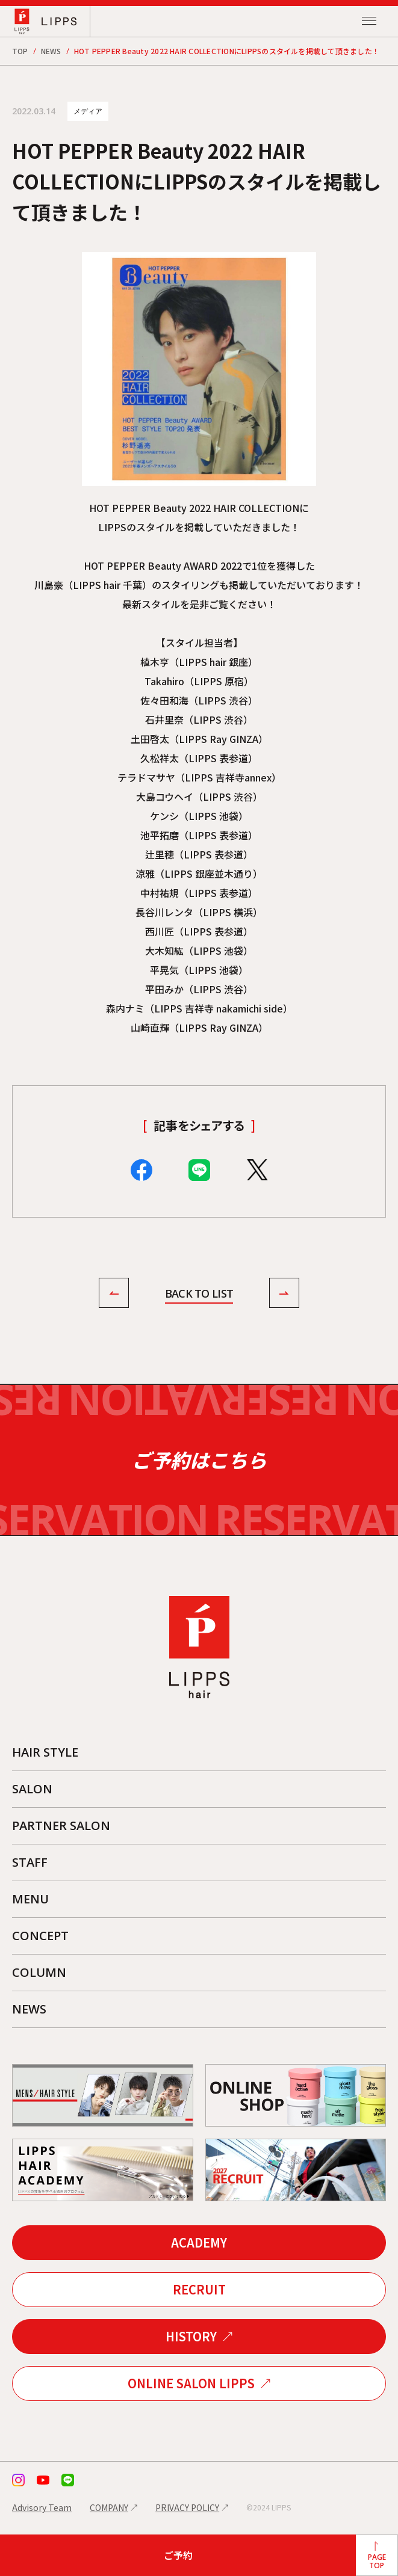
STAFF (30, 1862)
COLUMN (39, 1972)
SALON (32, 1789)
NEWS (51, 51)
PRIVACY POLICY (187, 2507)
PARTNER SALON (61, 1825)
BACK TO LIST (199, 1293)
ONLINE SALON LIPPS (191, 2383)
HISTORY (191, 2336)
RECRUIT (199, 2289)
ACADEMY (199, 2242)
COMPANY (109, 2507)
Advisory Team (42, 2507)
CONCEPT (40, 1935)
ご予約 (178, 2555)
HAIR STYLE (45, 1752)
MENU (30, 1899)
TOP (20, 51)
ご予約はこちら (199, 1460)
